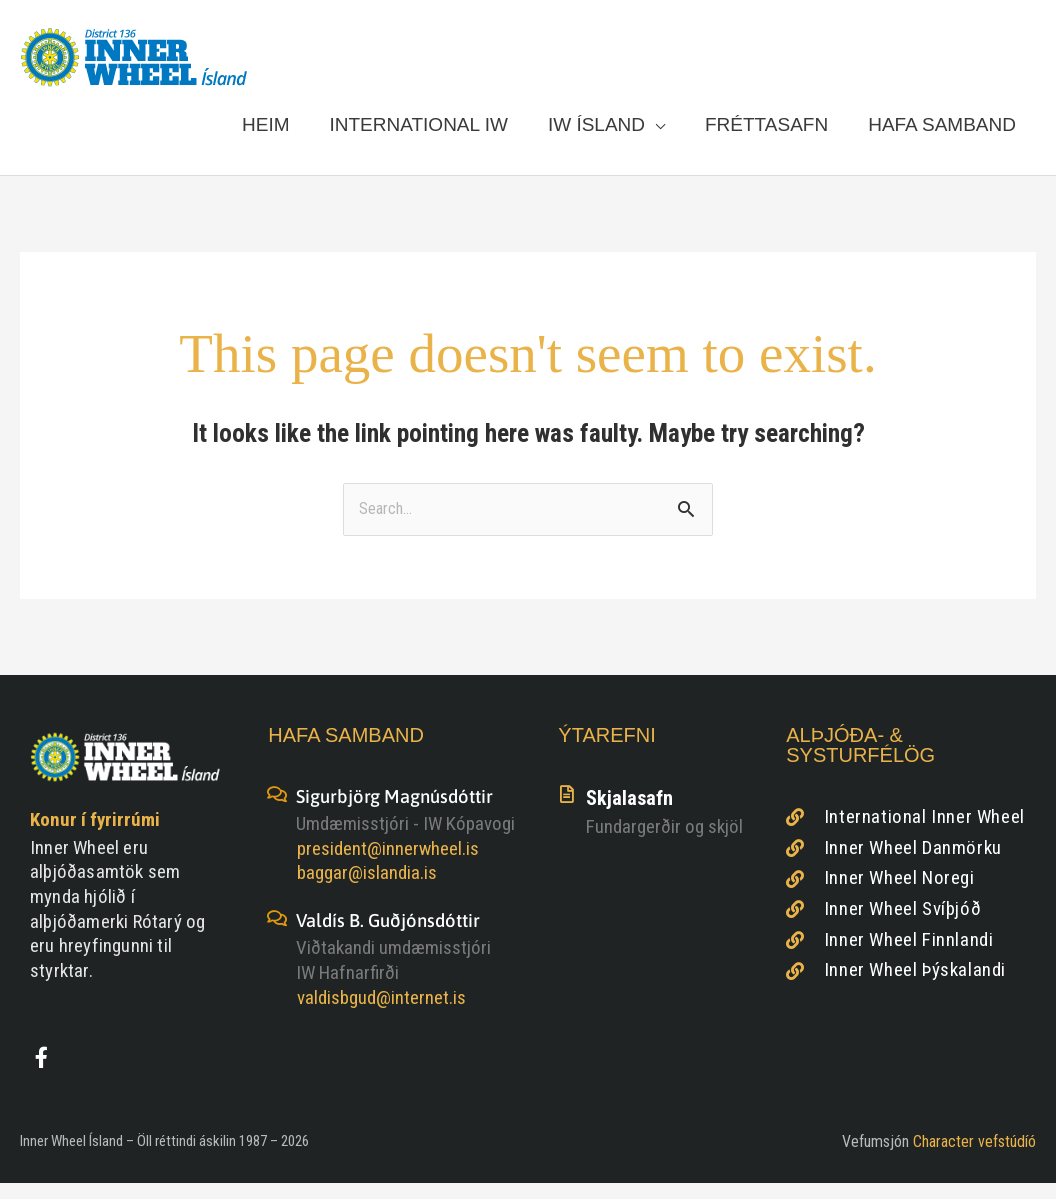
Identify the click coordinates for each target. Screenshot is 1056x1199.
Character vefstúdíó (974, 1157)
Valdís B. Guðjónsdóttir (394, 934)
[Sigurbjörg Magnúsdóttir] (277, 810)
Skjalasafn (629, 814)
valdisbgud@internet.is (381, 1011)
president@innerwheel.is (388, 863)
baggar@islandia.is (367, 888)
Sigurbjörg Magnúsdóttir (401, 811)
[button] (606, 132)
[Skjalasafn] (567, 810)
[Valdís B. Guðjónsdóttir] (277, 933)
